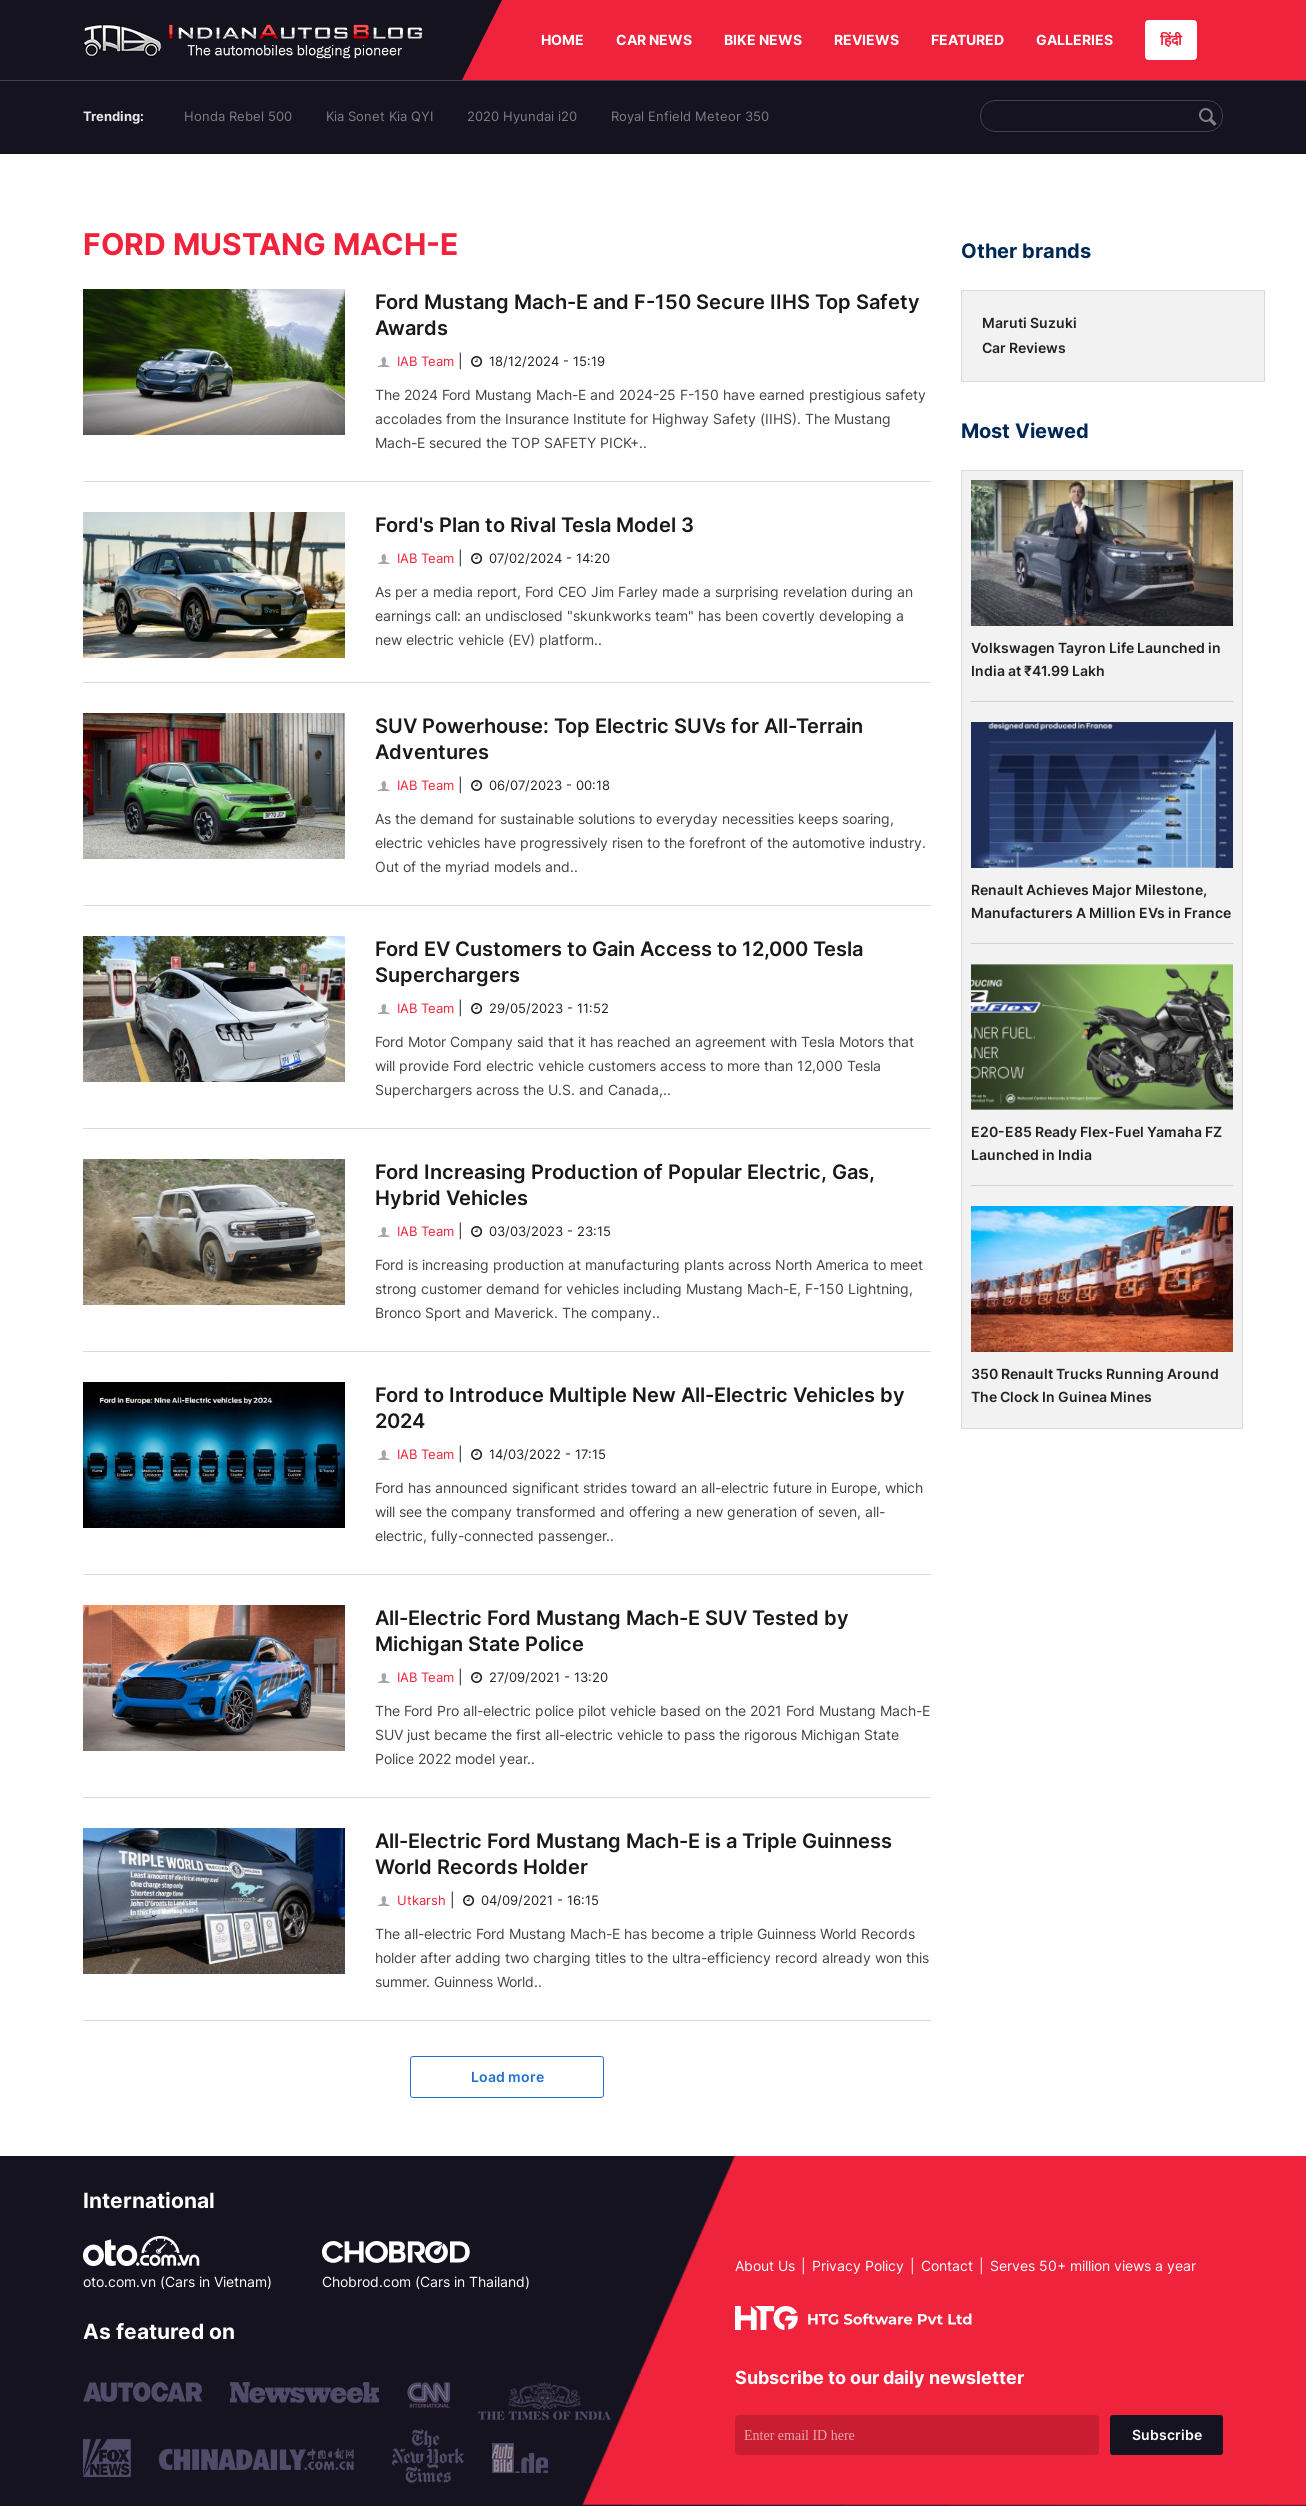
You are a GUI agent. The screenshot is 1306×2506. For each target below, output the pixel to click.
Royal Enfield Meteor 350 (690, 116)
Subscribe (1167, 2434)
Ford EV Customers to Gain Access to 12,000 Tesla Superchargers (619, 962)
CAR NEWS (654, 39)
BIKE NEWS (763, 39)
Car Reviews (1024, 347)
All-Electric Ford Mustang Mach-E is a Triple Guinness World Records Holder (633, 1854)
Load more (507, 2076)
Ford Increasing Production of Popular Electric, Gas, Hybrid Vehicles (625, 1185)
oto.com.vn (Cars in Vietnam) (177, 2281)
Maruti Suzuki (1029, 322)
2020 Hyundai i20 (522, 116)
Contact (947, 2265)
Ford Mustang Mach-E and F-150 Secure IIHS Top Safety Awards (647, 315)
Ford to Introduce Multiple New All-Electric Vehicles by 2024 (640, 1408)
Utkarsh (410, 1900)
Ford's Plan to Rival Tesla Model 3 (534, 525)
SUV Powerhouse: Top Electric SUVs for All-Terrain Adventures (619, 739)
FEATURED (967, 39)
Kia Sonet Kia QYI (379, 116)
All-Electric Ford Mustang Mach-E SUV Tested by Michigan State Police (612, 1631)
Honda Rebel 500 (238, 116)
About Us (765, 2265)
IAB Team (414, 361)
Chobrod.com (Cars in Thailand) (426, 2281)
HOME (562, 39)
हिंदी (1171, 39)
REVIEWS (866, 39)
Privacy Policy (858, 2265)
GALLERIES (1074, 39)
